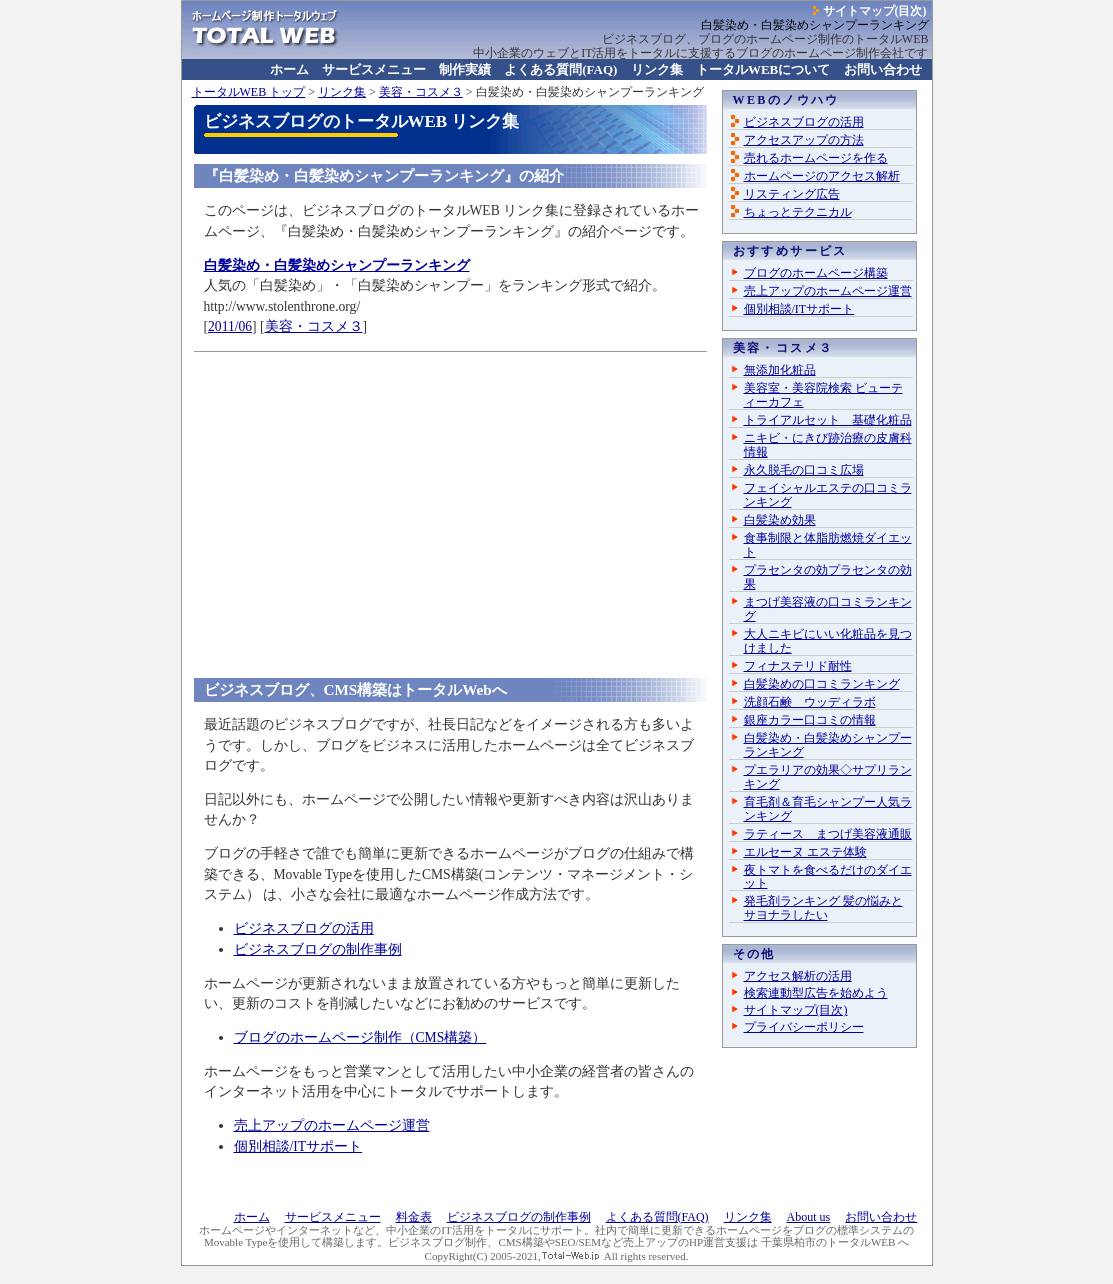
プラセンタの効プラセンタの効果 (828, 577)
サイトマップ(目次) (875, 11)
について (763, 69)
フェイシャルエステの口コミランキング (828, 495)
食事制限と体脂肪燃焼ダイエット (828, 545)
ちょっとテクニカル (798, 212)
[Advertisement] (450, 500)
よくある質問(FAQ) (560, 69)
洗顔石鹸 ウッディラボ (810, 702)
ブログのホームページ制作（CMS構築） (360, 1037)
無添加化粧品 (780, 370)
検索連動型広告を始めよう (816, 993)
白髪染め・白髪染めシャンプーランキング (828, 745)
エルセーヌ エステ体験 (805, 852)
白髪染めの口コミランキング (822, 684)
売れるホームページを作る (816, 158)
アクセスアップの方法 (804, 140)
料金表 (414, 1217)
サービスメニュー (374, 69)
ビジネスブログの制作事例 (318, 949)
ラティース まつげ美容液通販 (828, 834)
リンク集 (657, 69)
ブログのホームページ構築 (816, 273)
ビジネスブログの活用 (304, 928)
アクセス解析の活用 (798, 976)
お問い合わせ (883, 69)
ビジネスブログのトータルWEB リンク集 (362, 121)
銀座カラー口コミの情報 (810, 720)
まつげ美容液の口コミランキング (828, 609)
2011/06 (230, 326)
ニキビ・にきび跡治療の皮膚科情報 (828, 445)
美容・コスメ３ (421, 92)
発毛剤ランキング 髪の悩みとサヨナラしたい (823, 908)
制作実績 (465, 69)
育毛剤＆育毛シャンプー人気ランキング (828, 809)
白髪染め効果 (780, 520)
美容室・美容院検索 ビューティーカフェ (823, 395)
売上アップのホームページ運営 (332, 1125)
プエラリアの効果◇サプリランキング (828, 777)
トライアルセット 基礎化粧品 (828, 420)
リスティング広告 (792, 194)
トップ (249, 92)
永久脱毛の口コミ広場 (804, 470)
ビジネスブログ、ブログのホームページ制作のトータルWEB (765, 39)
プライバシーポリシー (804, 1027)
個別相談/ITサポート (298, 1146)
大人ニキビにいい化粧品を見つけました (828, 641)
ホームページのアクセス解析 (822, 176)
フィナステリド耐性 (798, 666)
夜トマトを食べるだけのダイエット (828, 877)
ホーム (289, 69)
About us (809, 1217)
